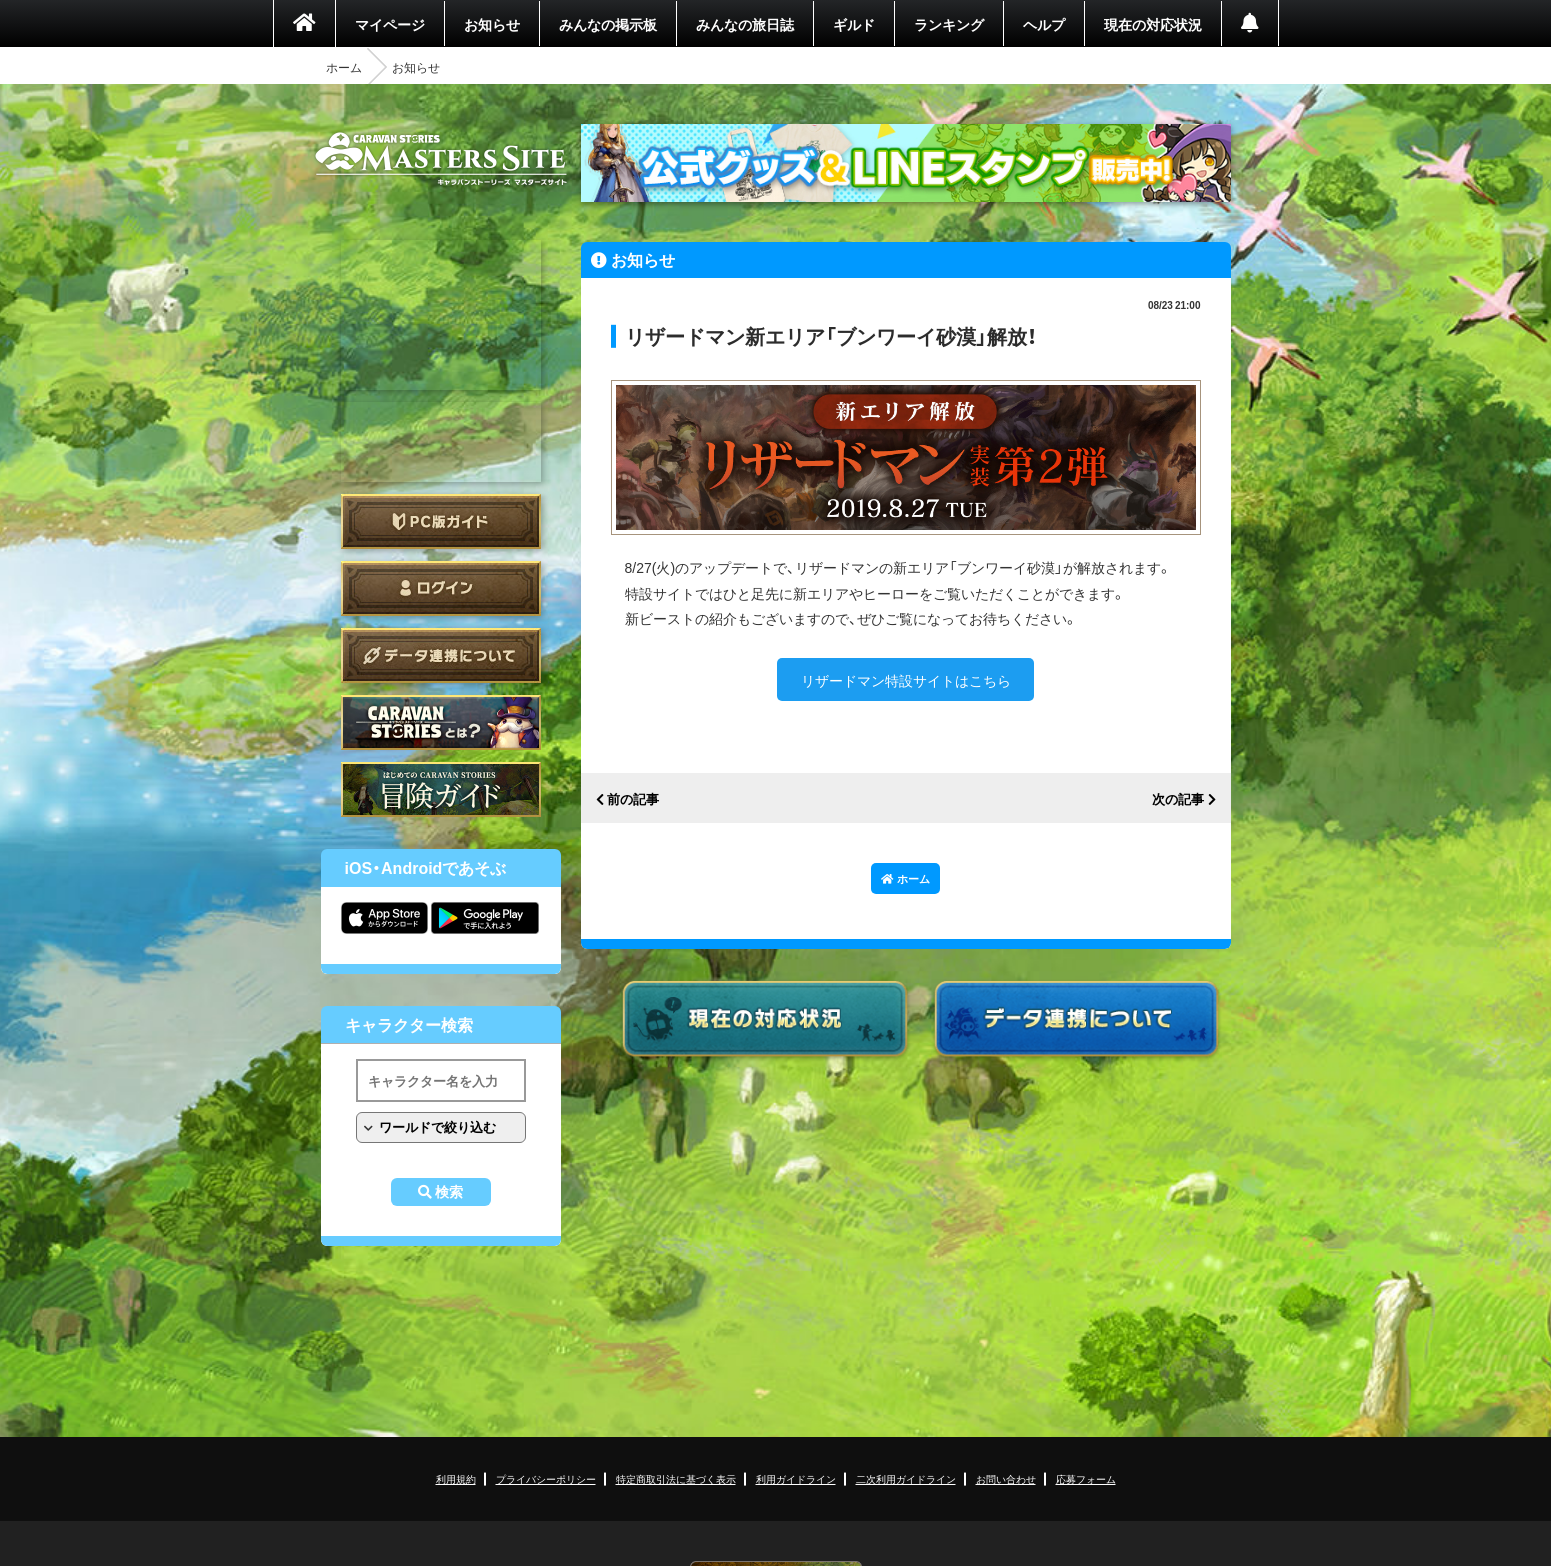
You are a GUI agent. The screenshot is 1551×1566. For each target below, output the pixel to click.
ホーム (344, 67)
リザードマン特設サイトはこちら (906, 680)
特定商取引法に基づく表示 (676, 1478)
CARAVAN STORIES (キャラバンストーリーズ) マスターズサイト (441, 159)
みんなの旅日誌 (745, 24)
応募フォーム (1086, 1478)
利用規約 (456, 1478)
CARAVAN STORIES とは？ (441, 722)
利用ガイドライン (796, 1478)
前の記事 (633, 799)
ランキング (949, 24)
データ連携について (441, 655)
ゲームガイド (441, 789)
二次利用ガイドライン (906, 1478)
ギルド (854, 24)
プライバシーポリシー (546, 1478)
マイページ (390, 24)
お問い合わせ (1006, 1478)
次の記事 (1178, 799)
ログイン (441, 588)
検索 (449, 1192)
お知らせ (492, 24)
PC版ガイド (441, 521)
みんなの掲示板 (608, 24)
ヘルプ (1044, 24)
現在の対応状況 (1153, 24)
